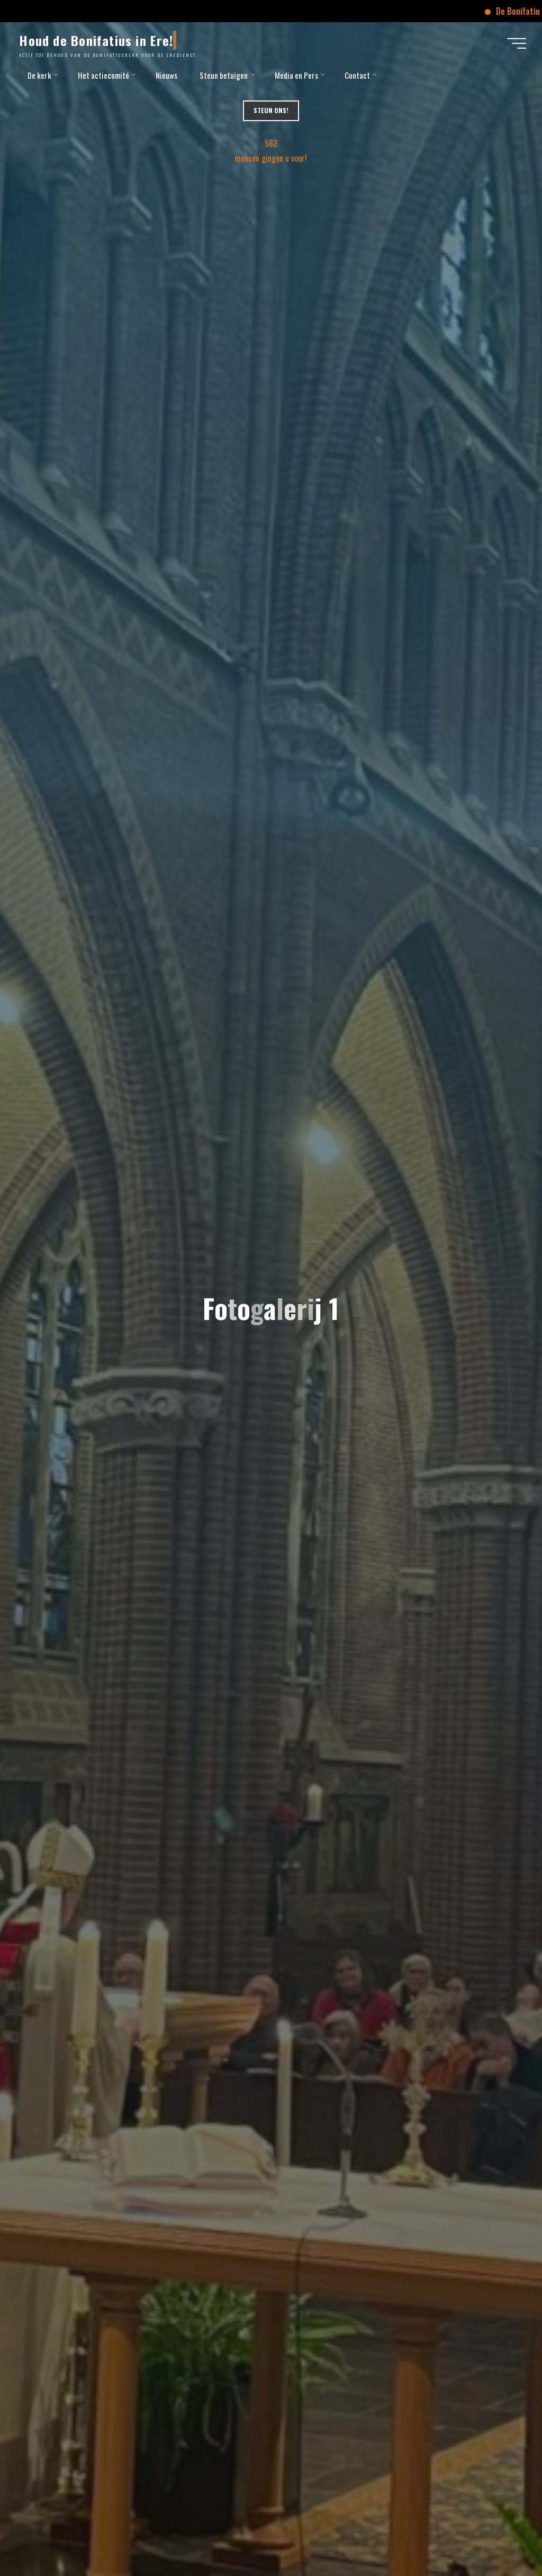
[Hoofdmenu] (516, 43)
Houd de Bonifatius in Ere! (96, 40)
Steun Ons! (271, 110)
